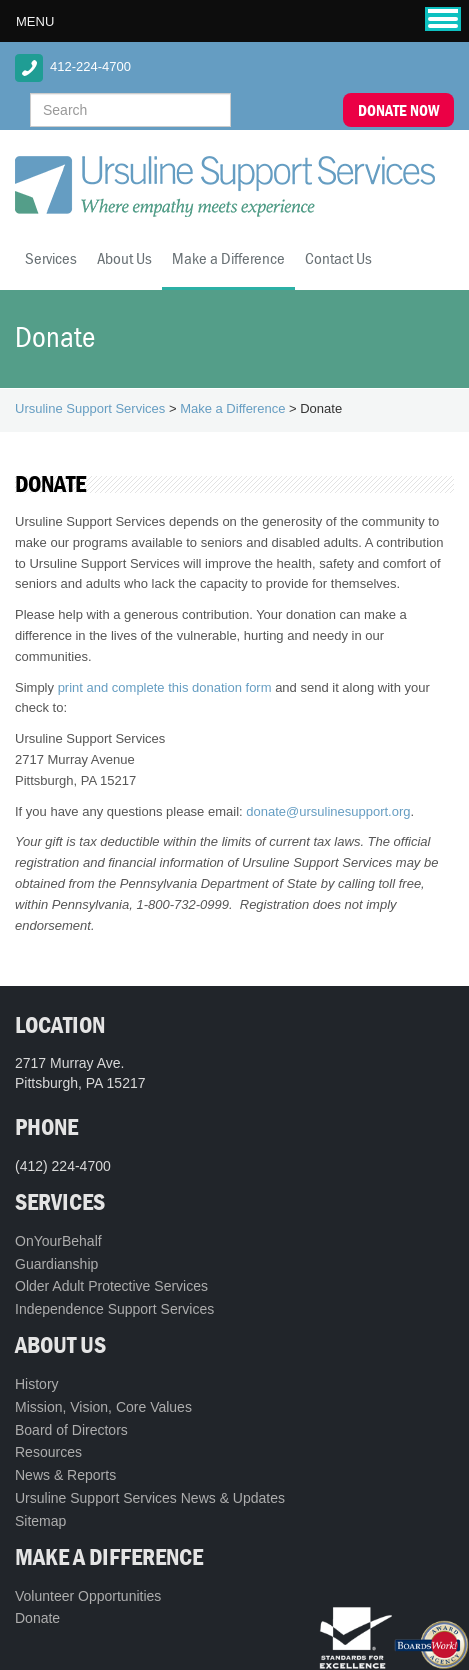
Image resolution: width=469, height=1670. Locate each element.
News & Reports (65, 1475)
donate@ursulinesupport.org (328, 811)
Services (51, 258)
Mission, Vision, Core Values (103, 1407)
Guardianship (56, 1264)
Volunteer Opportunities (88, 1596)
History (37, 1384)
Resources (48, 1452)
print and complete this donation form (165, 687)
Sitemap (40, 1521)
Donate (37, 1618)
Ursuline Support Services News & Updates (150, 1498)
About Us (124, 258)
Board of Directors (71, 1430)
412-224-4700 (90, 66)
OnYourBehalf (58, 1241)
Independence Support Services (114, 1309)
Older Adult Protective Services (111, 1286)
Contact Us (338, 258)
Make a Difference (228, 258)
